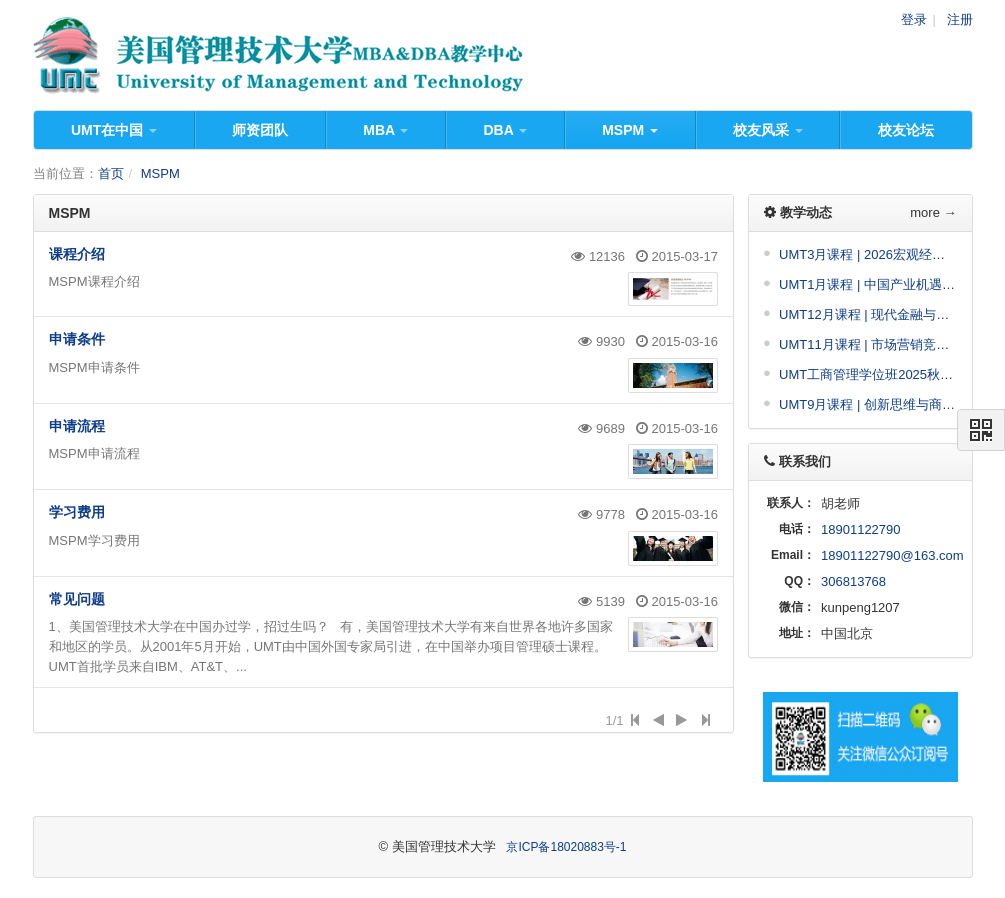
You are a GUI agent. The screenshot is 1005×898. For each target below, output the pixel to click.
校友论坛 (906, 130)
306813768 (853, 581)
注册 (960, 19)
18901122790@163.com (892, 555)
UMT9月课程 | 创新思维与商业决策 (880, 404)
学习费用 (77, 512)
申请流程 (77, 426)
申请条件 (77, 339)
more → (933, 212)
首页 (111, 173)
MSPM (630, 130)
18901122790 (861, 529)
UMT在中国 (114, 130)
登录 (914, 19)
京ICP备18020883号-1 (566, 847)
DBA (505, 130)
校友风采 (768, 130)
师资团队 (260, 130)
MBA (385, 130)
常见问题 (77, 599)
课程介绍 (77, 254)
